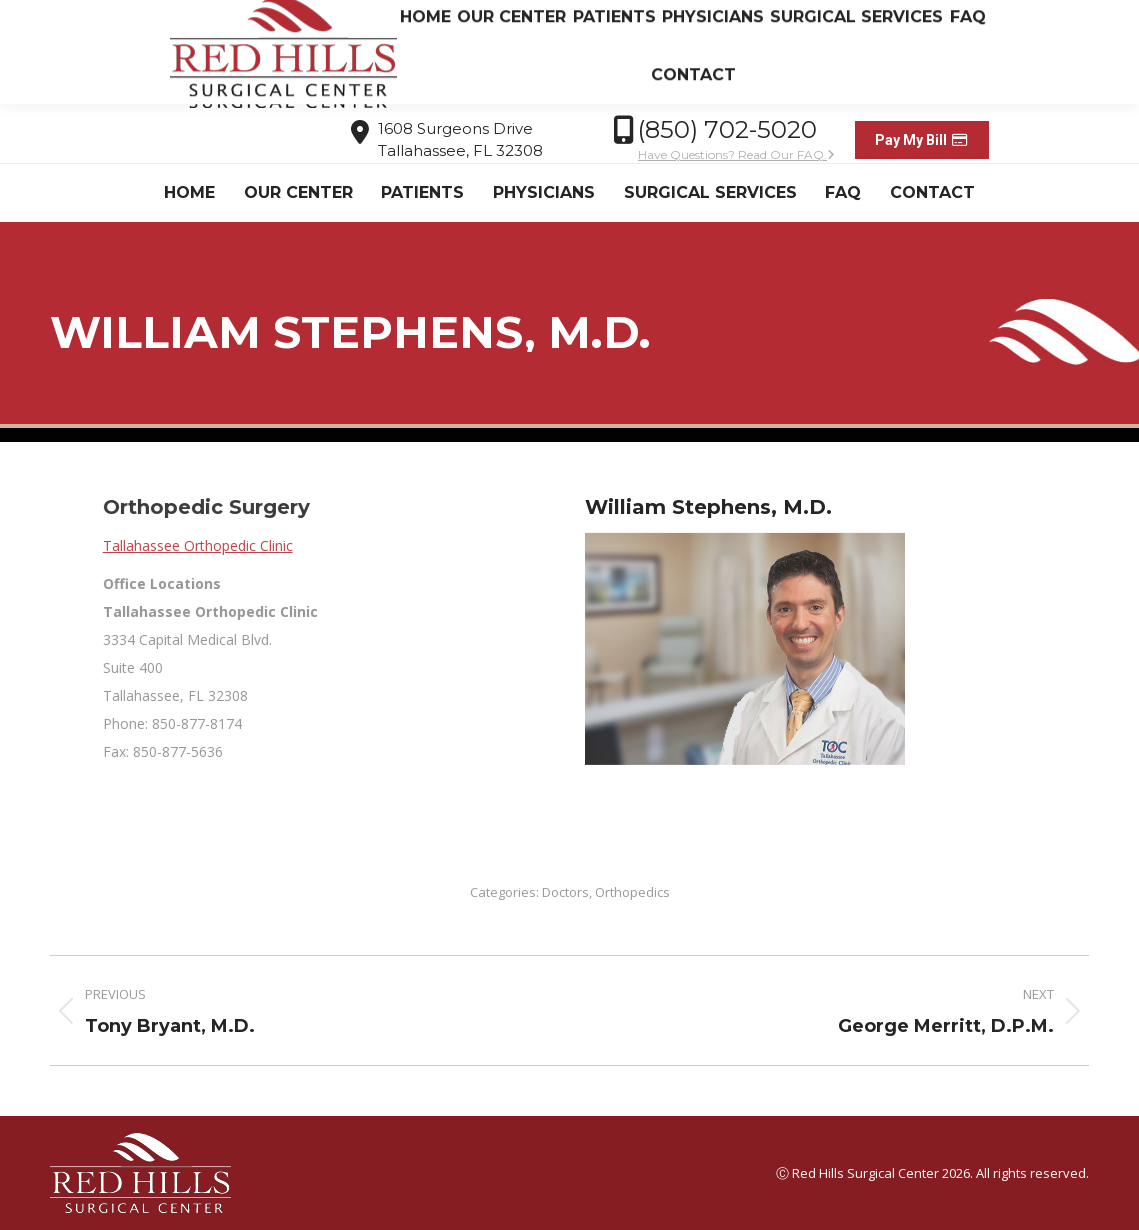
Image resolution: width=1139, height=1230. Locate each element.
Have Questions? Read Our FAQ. (736, 154)
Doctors (565, 892)
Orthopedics (632, 892)
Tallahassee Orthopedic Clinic (481, 545)
